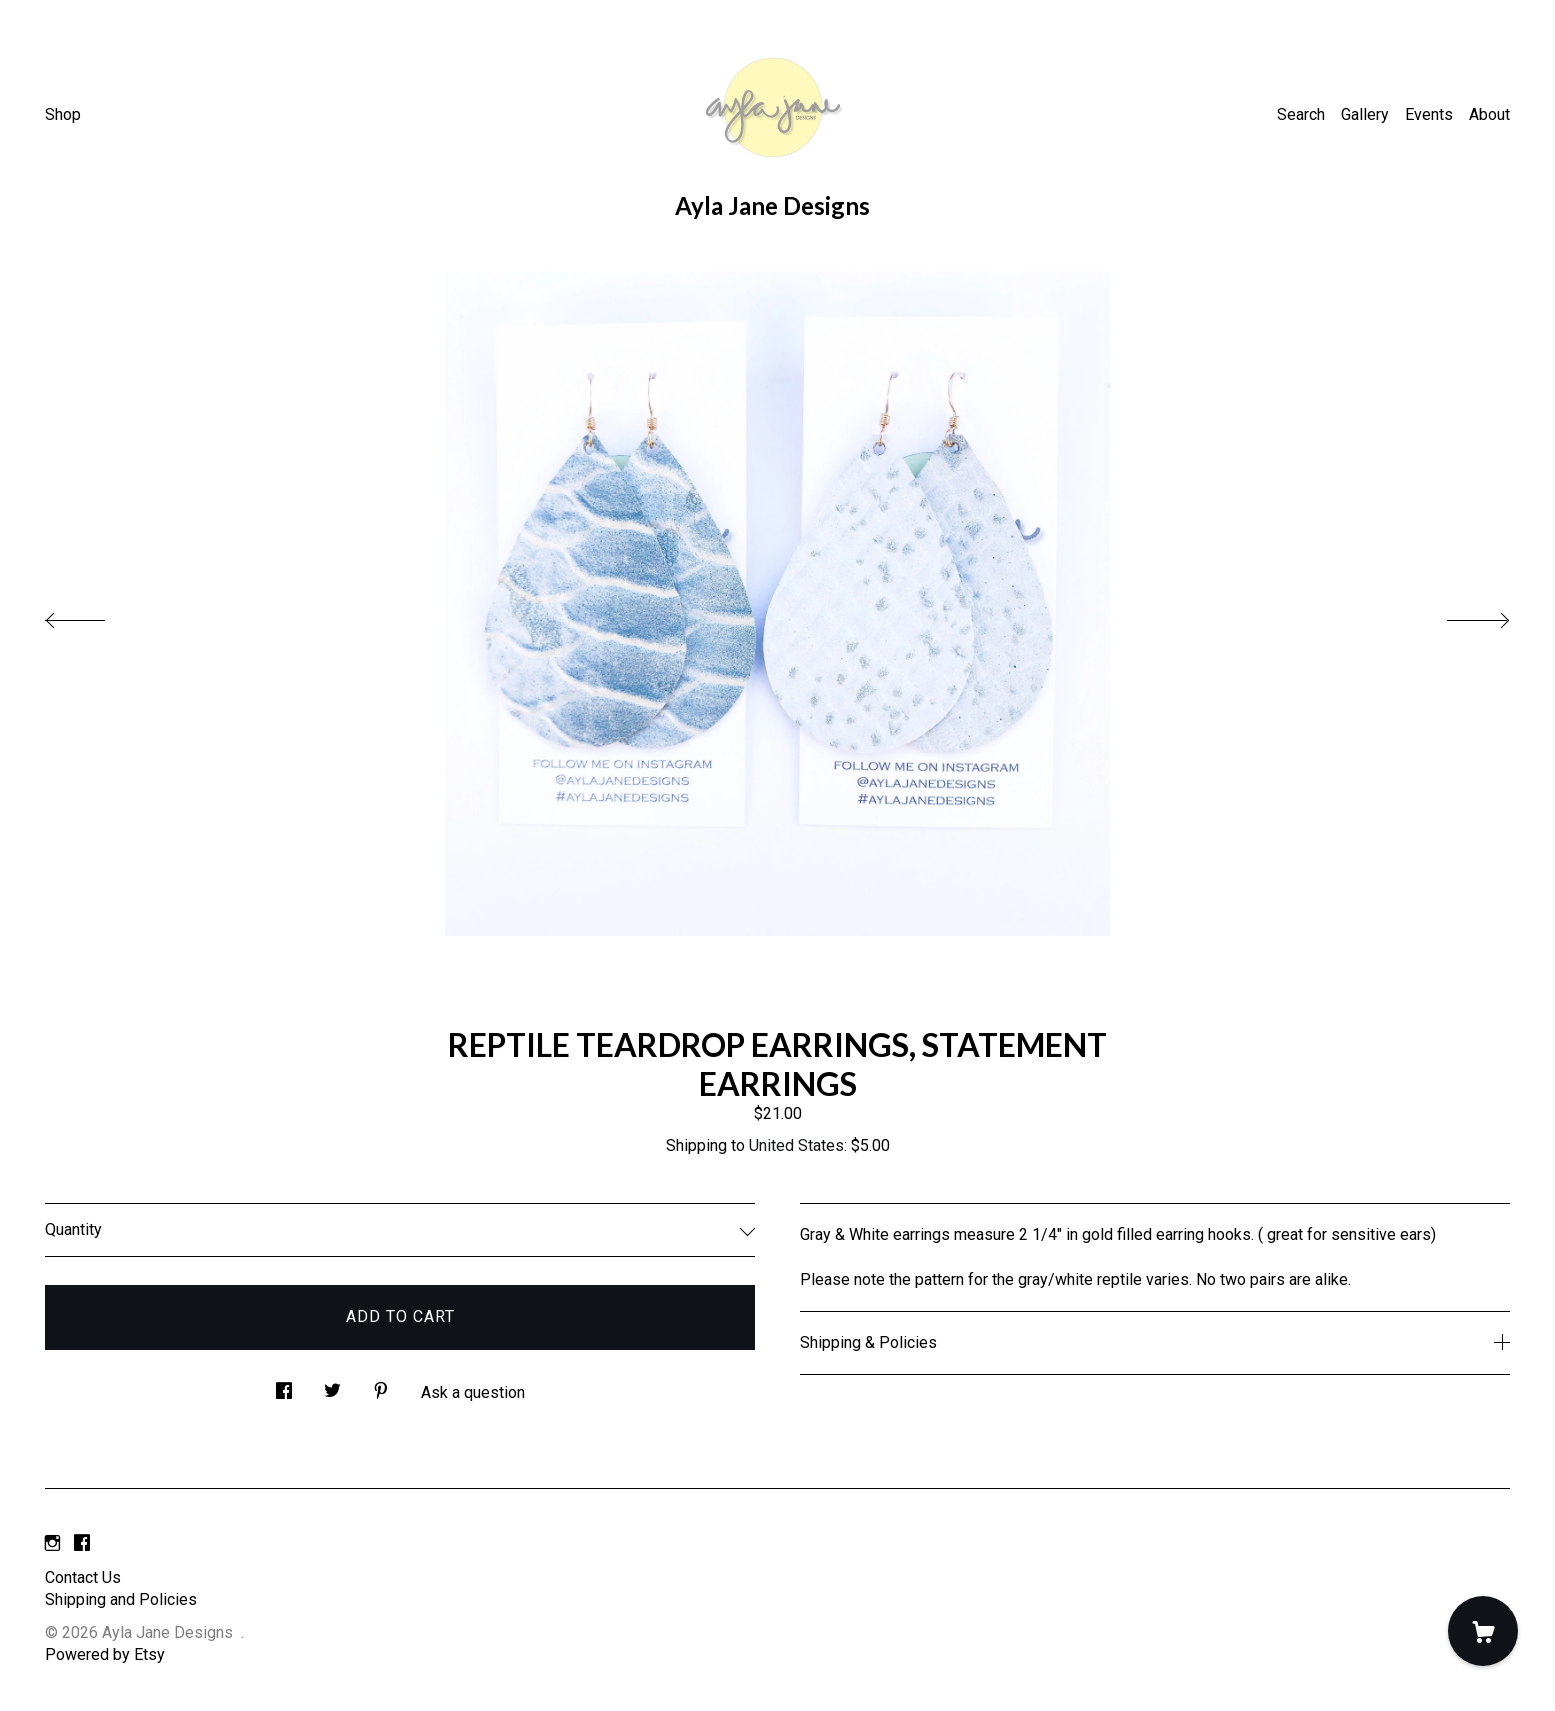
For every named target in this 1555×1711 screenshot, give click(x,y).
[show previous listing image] (95, 615)
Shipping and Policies (121, 1599)
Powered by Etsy (105, 1654)
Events (1429, 114)
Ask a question (473, 1392)
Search (1301, 114)
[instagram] (52, 1544)
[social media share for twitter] (332, 1386)
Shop (63, 114)
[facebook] (82, 1544)
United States (796, 1145)
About (1489, 114)
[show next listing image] (1460, 615)
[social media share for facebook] (284, 1386)
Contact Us (83, 1577)
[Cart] (1483, 1631)
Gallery (1365, 114)
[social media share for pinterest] (381, 1386)
